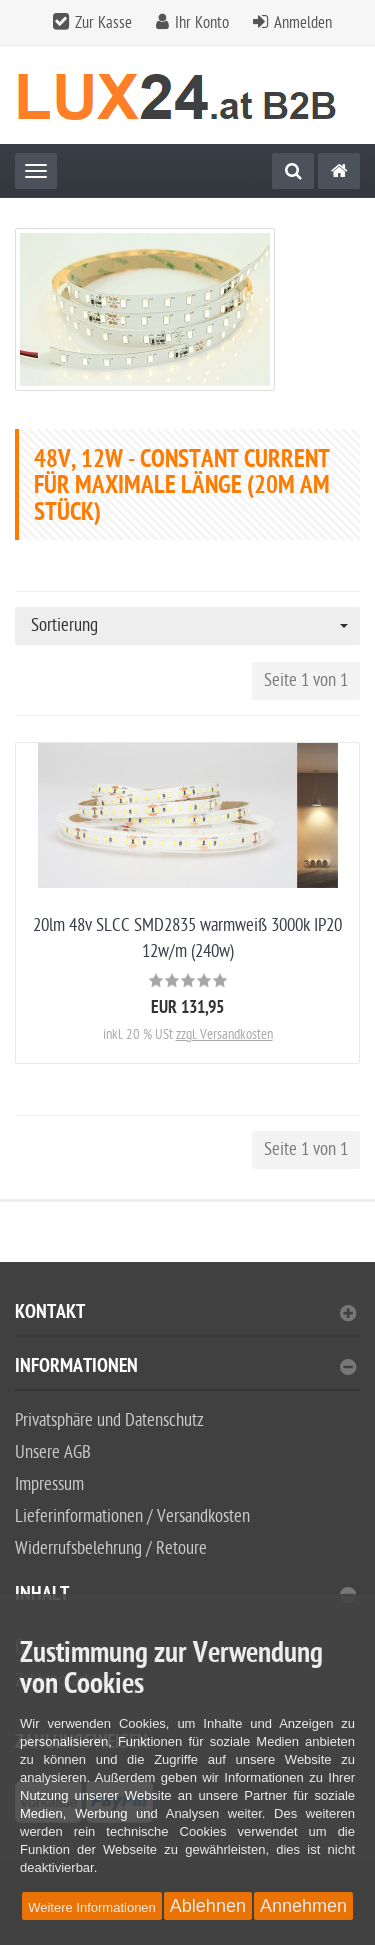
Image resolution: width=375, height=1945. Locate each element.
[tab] (187, 1320)
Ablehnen (208, 1906)
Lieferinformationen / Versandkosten (132, 1516)
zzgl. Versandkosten (224, 1034)
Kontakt (185, 1314)
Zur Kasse (103, 23)
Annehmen (303, 1906)
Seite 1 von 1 (306, 680)
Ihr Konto (202, 23)
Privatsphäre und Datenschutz (109, 1420)
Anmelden (303, 23)
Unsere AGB (53, 1452)
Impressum (49, 1484)
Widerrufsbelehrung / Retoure (111, 1548)
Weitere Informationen (92, 1907)
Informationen (185, 1368)
